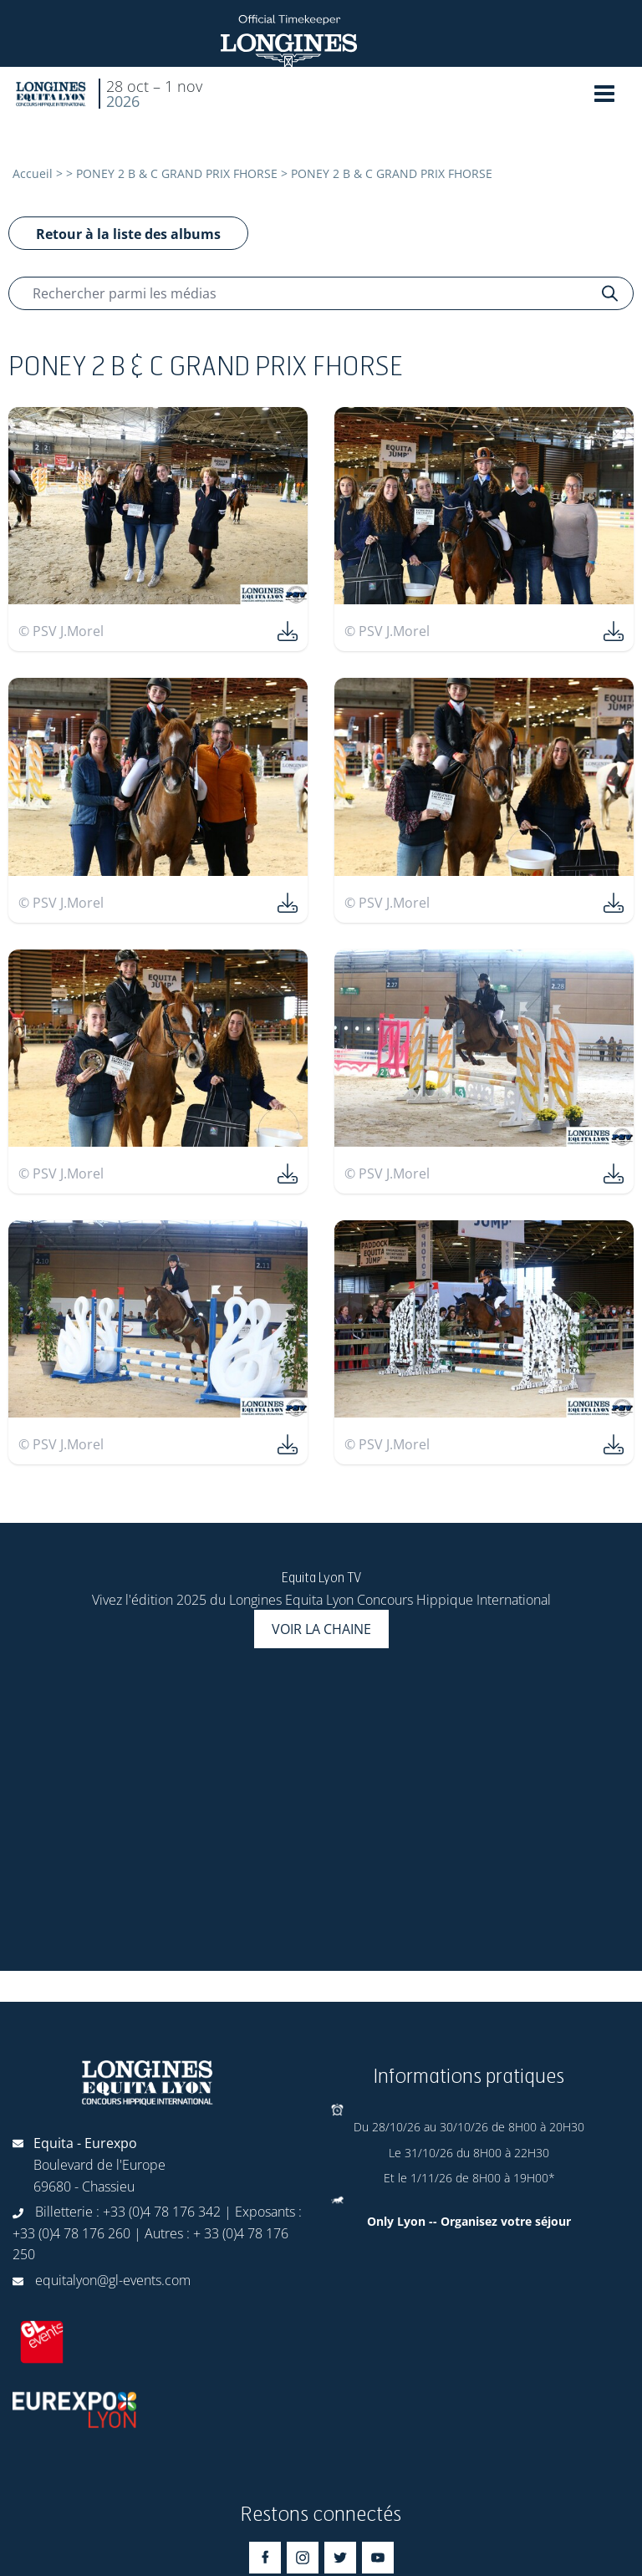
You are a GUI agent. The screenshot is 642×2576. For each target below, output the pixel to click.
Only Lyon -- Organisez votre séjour (469, 2221)
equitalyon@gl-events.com (113, 2280)
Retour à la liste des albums (128, 234)
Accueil (33, 173)
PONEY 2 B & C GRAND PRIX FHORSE (177, 173)
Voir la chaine (321, 1629)
